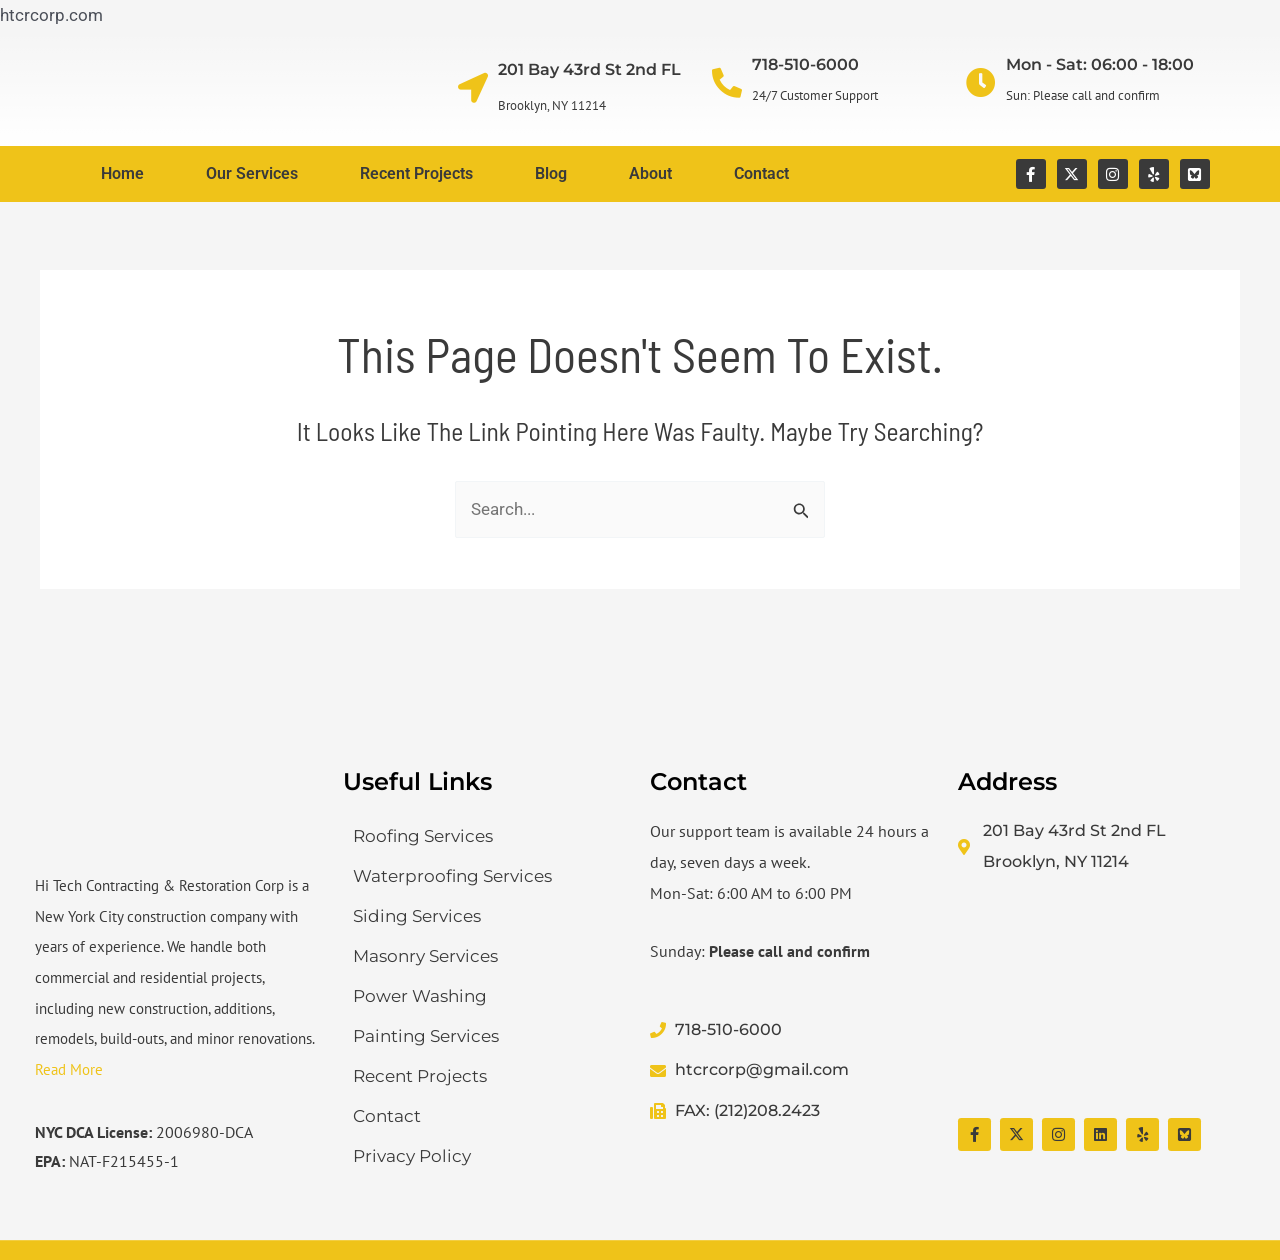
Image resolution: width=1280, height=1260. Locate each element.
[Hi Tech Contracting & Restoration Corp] (1102, 998)
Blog (551, 173)
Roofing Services (423, 836)
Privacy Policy (412, 1156)
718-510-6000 (805, 64)
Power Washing (420, 996)
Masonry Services (425, 956)
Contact (761, 173)
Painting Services (426, 1036)
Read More (69, 1069)
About (650, 173)
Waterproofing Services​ (452, 876)
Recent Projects (416, 173)
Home (122, 173)
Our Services (252, 173)
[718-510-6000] (727, 83)
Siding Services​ (417, 916)
